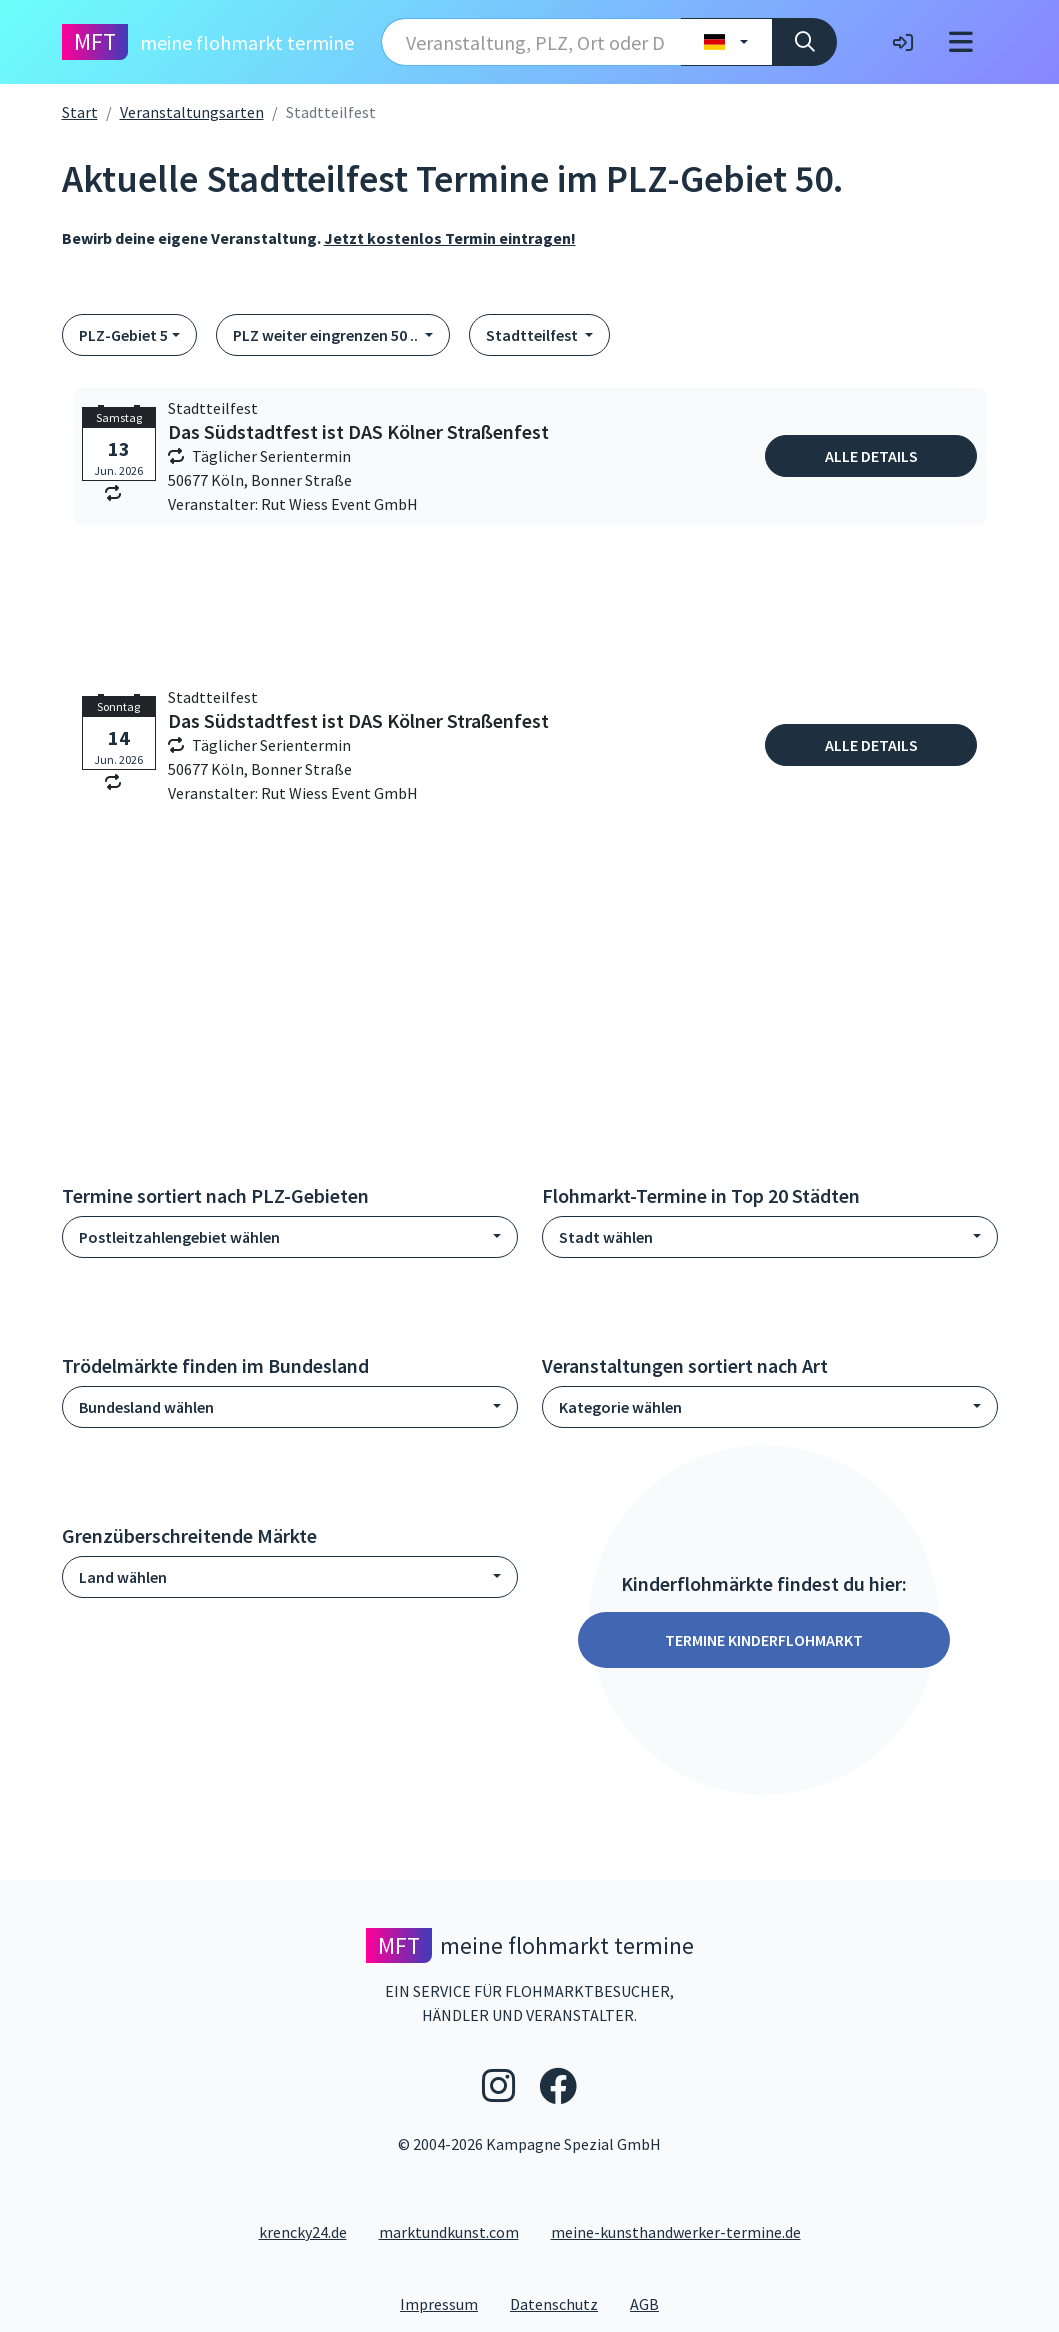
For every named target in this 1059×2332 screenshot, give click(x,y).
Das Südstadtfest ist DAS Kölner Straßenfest (358, 432)
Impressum (447, 2303)
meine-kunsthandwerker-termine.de (676, 2232)
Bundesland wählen (146, 1407)
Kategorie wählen (620, 1407)
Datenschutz (562, 2303)
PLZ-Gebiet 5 (123, 335)
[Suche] (804, 42)
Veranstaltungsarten (192, 112)
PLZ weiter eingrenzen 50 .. (327, 335)
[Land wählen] (726, 42)
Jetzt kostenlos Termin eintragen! (450, 238)
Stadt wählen (606, 1237)
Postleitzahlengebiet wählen (179, 1237)
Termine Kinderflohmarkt (764, 1640)
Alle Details (871, 456)
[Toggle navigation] (961, 42)
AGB (652, 2303)
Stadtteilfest (533, 335)
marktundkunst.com (449, 2232)
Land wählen (123, 1577)
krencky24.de (303, 2232)
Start (80, 112)
